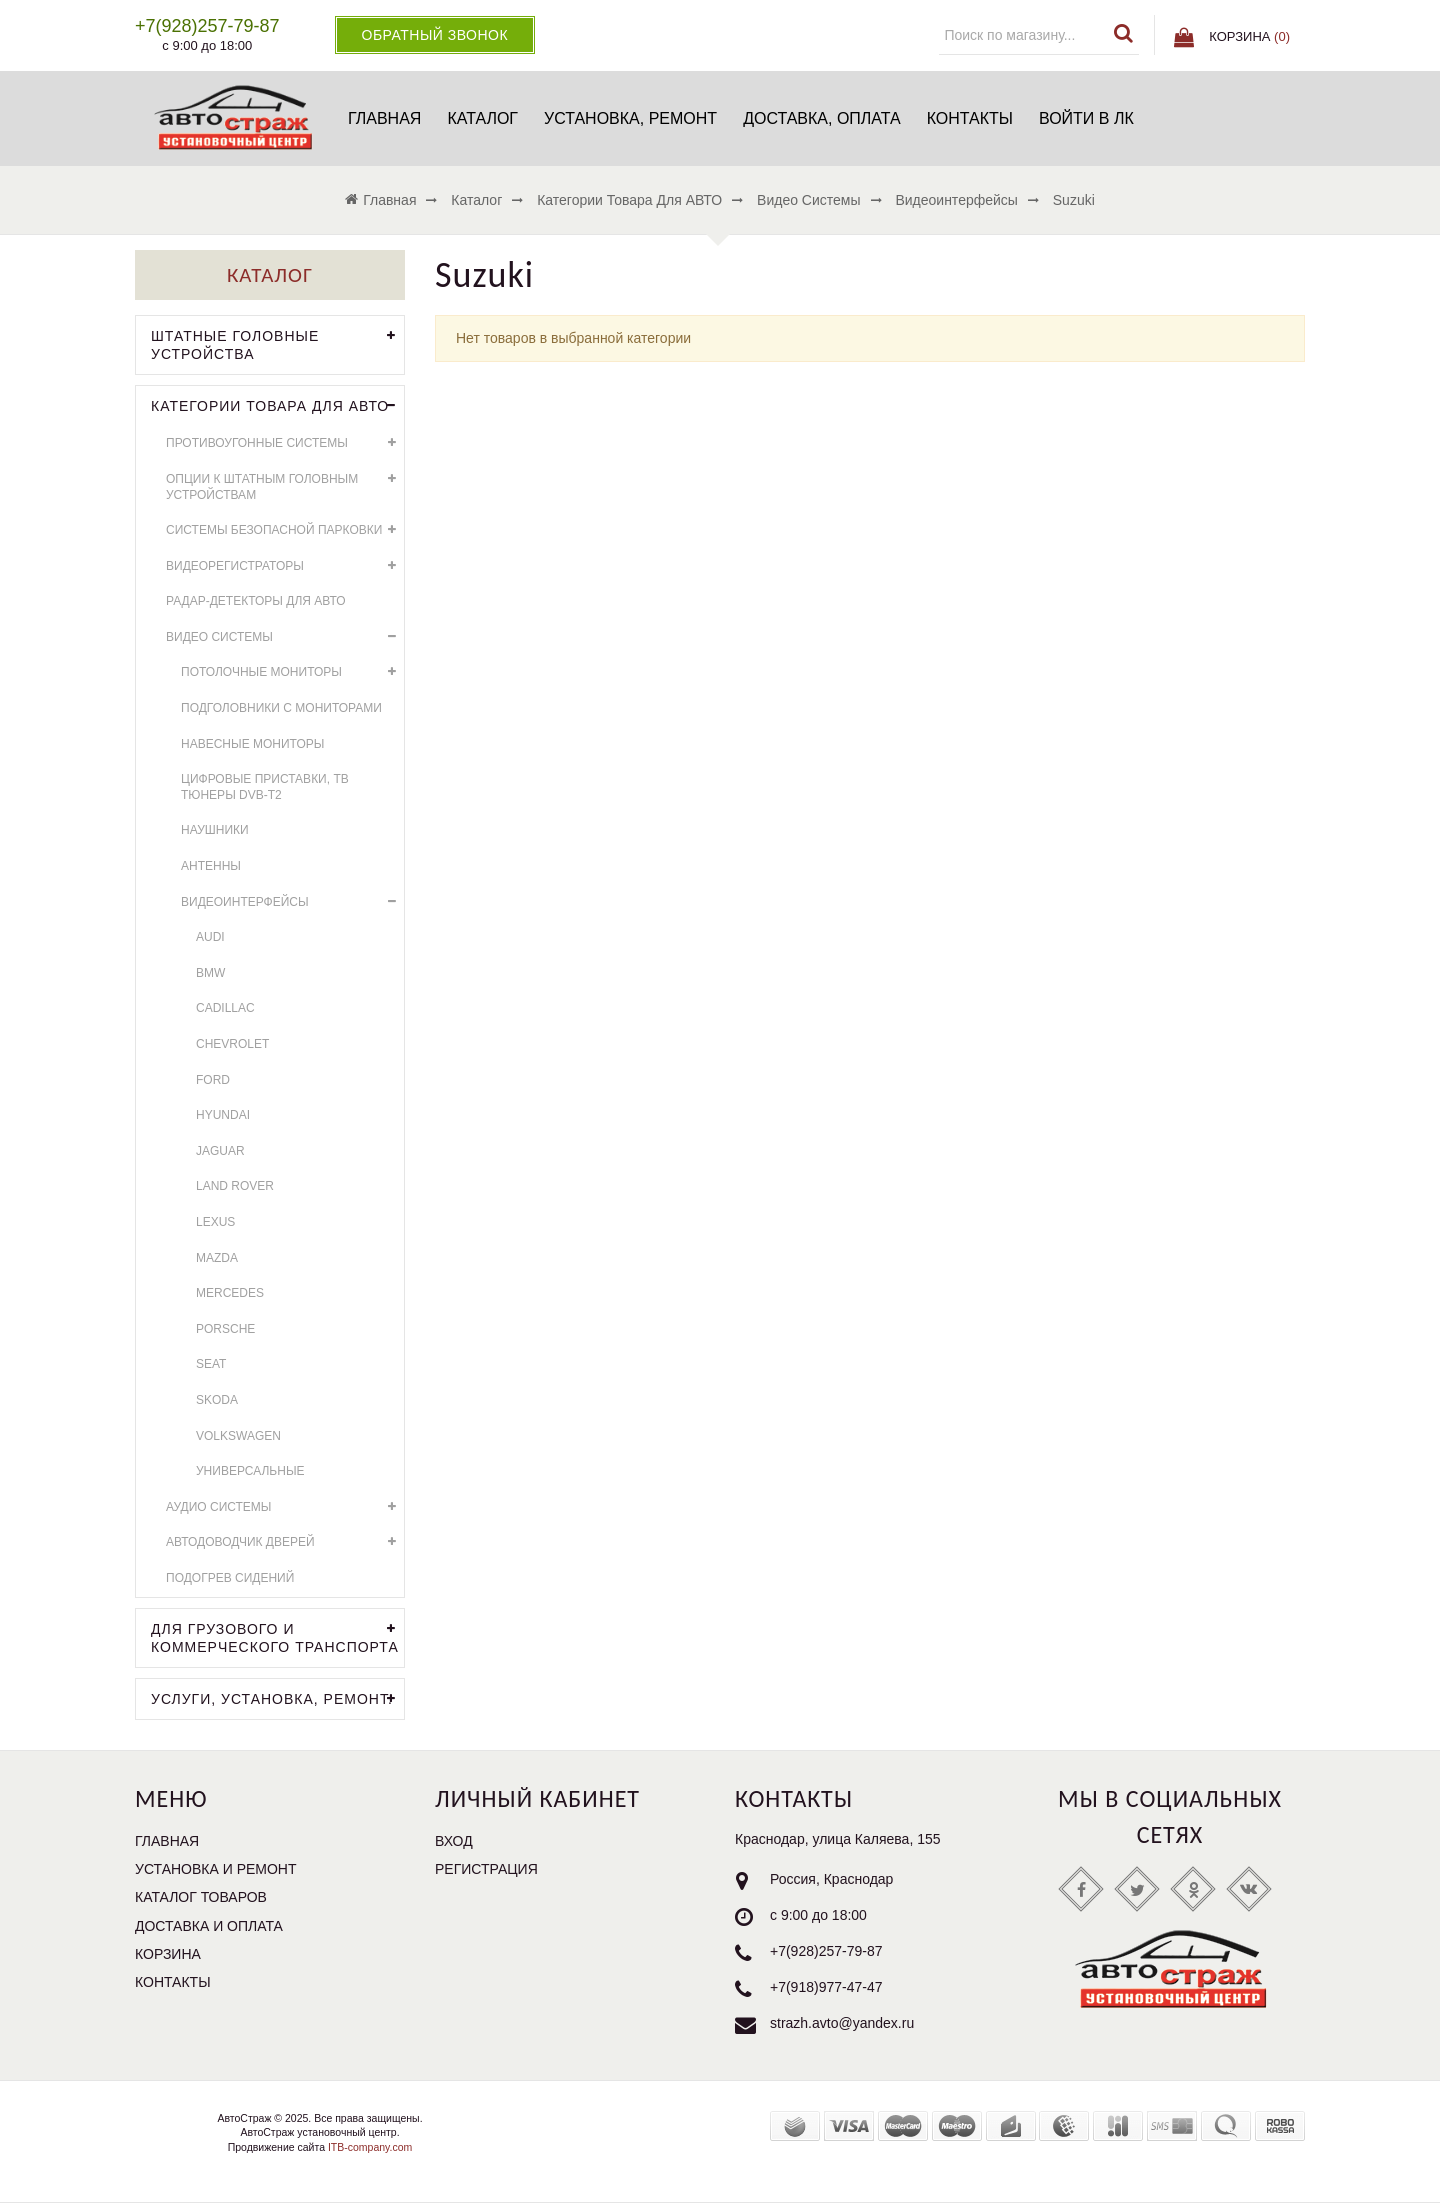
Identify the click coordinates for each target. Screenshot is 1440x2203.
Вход (454, 1841)
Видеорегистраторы (285, 566)
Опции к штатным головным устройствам (285, 484)
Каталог (482, 118)
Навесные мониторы (252, 744)
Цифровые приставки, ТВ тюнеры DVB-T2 (265, 787)
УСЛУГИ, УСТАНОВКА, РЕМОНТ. (277, 1699)
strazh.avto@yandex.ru (842, 2023)
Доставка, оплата (822, 118)
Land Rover (235, 1186)
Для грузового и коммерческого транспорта (277, 1636)
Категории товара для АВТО (277, 406)
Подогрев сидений (230, 1578)
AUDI (210, 937)
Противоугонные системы (285, 443)
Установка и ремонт (216, 1869)
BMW (210, 973)
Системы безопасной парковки (285, 530)
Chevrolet (232, 1044)
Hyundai (223, 1115)
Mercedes (230, 1293)
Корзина (168, 1954)
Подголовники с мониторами (281, 708)
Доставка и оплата (209, 1926)
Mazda (217, 1258)
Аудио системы (285, 1507)
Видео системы (285, 637)
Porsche (225, 1329)
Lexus (215, 1222)
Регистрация (486, 1869)
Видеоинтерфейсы (292, 902)
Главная (384, 118)
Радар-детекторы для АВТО (256, 601)
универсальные (250, 1471)
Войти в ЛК (1086, 118)
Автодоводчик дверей (285, 1542)
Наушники (215, 830)
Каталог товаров (201, 1897)
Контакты (970, 118)
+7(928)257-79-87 (826, 1951)
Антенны (211, 866)
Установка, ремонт (630, 118)
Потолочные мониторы (292, 672)
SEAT (211, 1364)
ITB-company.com (368, 2147)
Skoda (217, 1400)
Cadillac (225, 1008)
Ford (213, 1080)
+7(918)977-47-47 (826, 1987)
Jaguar (220, 1151)
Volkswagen (238, 1436)
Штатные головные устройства (277, 343)
